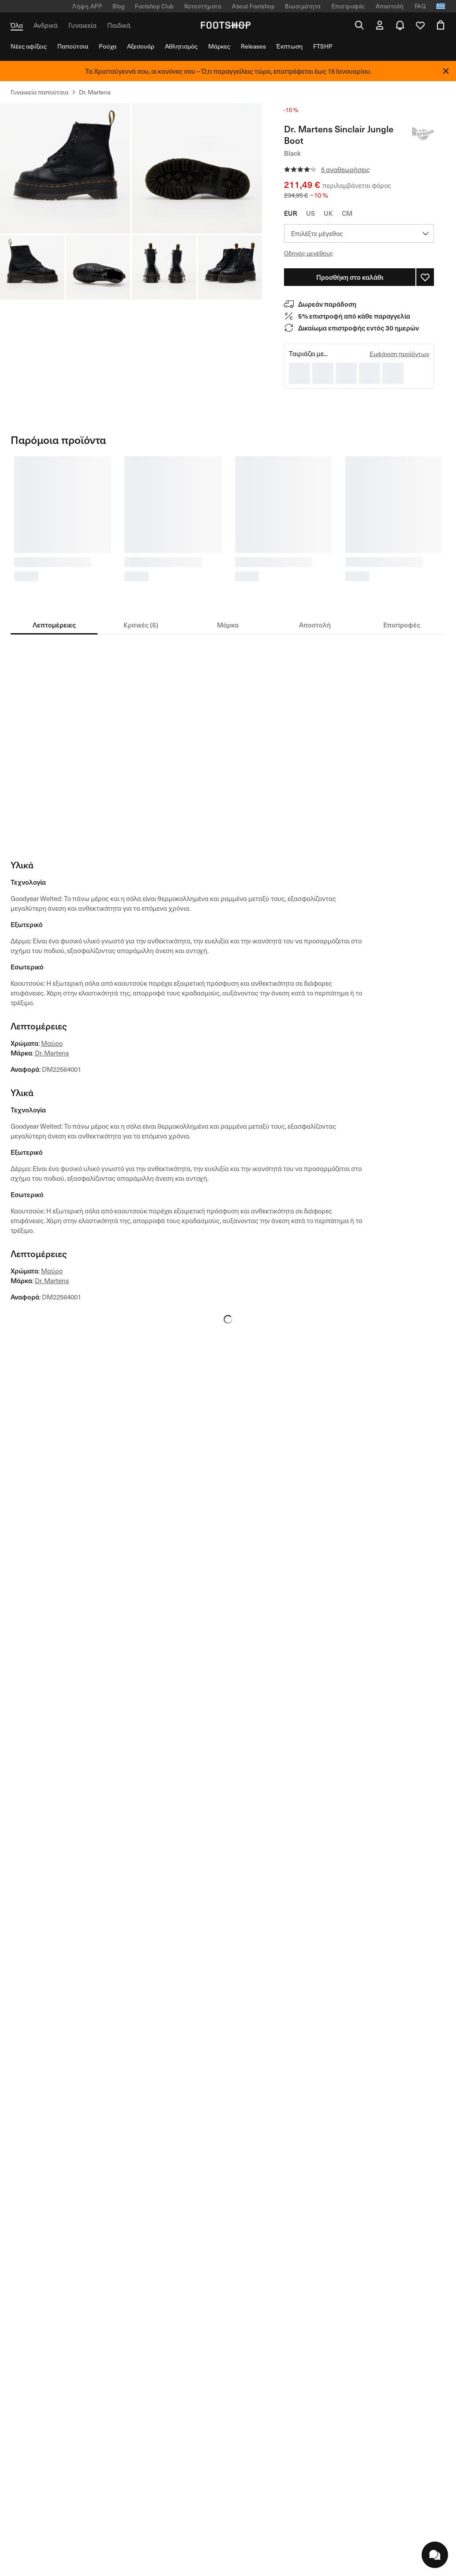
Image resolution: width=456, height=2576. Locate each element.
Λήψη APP (87, 6)
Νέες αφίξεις (29, 46)
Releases (253, 46)
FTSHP (323, 46)
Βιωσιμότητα (303, 6)
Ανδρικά (46, 25)
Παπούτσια (72, 46)
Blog (118, 6)
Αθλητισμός (181, 46)
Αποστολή (390, 6)
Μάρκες (219, 46)
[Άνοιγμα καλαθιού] (440, 25)
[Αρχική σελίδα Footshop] (225, 25)
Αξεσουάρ (140, 46)
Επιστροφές (348, 6)
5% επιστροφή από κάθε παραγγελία (354, 315)
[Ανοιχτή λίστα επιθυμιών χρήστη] (420, 25)
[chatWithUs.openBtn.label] (435, 2555)
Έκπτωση (290, 46)
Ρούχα (107, 46)
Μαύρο (52, 1043)
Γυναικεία (82, 25)
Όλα (17, 25)
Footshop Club (154, 6)
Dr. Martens (52, 1052)
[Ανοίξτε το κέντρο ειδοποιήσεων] (400, 25)
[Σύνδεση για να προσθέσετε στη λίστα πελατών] (425, 277)
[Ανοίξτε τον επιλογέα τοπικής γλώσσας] (440, 6)
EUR (290, 213)
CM (347, 213)
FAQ (420, 6)
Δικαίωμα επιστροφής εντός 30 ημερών (358, 327)
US (310, 213)
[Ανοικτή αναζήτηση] (359, 25)
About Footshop (253, 6)
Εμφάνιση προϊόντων (399, 353)
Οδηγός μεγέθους (308, 253)
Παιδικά (119, 25)
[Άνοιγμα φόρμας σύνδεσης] (380, 25)
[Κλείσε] (446, 71)
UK (328, 213)
